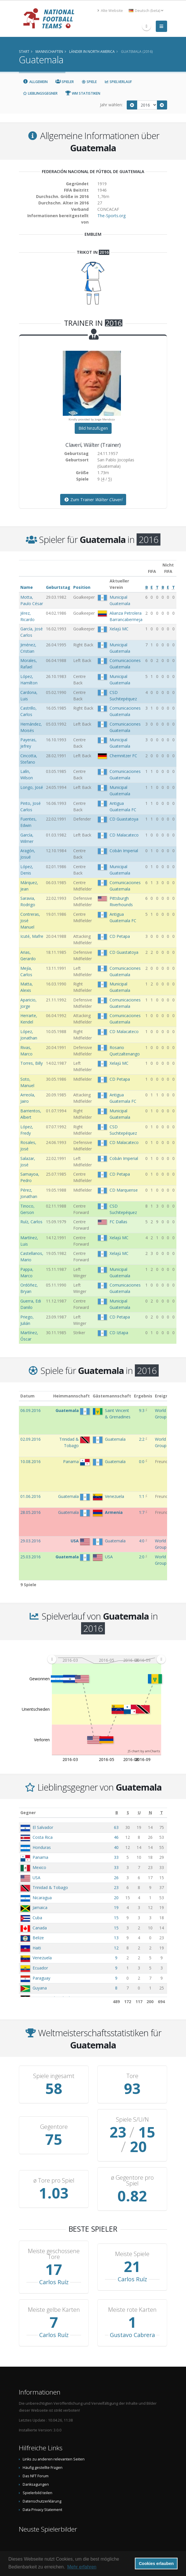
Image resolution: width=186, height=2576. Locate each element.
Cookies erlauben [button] (156, 2563)
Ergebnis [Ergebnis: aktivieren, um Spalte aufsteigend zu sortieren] (143, 1396)
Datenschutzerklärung (42, 2486)
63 (116, 1827)
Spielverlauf (118, 81)
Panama (40, 1857)
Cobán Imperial (124, 850)
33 (116, 1857)
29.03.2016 (30, 1541)
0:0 (141, 1461)
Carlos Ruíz (54, 2267)
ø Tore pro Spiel (53, 2166)
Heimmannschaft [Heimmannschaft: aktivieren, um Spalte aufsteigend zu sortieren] (71, 1396)
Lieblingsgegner (40, 93)
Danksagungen (36, 2469)
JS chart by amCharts (144, 1751)
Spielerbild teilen (37, 2478)
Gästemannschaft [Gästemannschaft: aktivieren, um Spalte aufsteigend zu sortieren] (112, 1396)
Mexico (39, 1867)
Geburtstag (58, 587)
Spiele (89, 81)
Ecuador (40, 1968)
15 (116, 1917)
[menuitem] (106, 1659)
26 (116, 1877)
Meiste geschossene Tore (54, 2239)
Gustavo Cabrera (132, 2320)
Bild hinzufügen (93, 428)
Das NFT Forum (36, 2461)
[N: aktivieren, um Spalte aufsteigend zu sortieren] (150, 1813)
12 (116, 1948)
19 (116, 1907)
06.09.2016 (30, 1410)
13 (116, 1937)
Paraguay (41, 1978)
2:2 (141, 1439)
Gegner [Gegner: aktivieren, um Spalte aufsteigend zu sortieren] (28, 1812)
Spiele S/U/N (132, 2119)
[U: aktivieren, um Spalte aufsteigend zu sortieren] (139, 1813)
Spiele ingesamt (53, 2076)
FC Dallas (118, 1221)
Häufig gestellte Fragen (42, 2453)
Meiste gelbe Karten (54, 2295)
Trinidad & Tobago (50, 1887)
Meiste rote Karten (132, 2295)
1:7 (141, 1512)
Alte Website (110, 10)
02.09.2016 (30, 1439)
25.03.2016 (30, 1556)
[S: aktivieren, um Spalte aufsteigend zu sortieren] (128, 1813)
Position (81, 587)
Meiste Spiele (132, 2239)
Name (26, 587)
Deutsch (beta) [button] (146, 10)
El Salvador (43, 1827)
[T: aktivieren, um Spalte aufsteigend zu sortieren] (161, 1813)
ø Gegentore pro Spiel (132, 2166)
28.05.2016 (30, 1512)
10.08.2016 (30, 1461)
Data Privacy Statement (42, 2495)
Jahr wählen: (111, 104)
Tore (132, 2076)
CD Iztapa (119, 1332)
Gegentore (54, 2119)
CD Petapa (120, 936)
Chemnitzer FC (123, 755)
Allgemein (35, 81)
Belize (38, 1937)
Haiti (37, 1948)
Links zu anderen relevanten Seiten (54, 2444)
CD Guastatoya (124, 819)
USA (36, 1877)
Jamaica (40, 1907)
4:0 (141, 1541)
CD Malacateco (124, 835)
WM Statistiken (82, 93)
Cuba (37, 1917)
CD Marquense (124, 1190)
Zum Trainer (93, 499)
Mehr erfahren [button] (81, 2566)
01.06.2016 (30, 1496)
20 (116, 1897)
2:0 (141, 1556)
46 (116, 1837)
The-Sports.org (111, 215)
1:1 (141, 1496)
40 (116, 1847)
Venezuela (42, 1957)
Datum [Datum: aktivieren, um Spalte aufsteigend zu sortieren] (27, 1396)
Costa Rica (43, 1837)
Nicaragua (42, 1897)
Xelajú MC (119, 629)
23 (116, 1887)
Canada (40, 1928)
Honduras (42, 1847)
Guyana (40, 1988)
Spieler (64, 81)
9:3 (141, 1410)
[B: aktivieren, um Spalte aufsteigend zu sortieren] (116, 1813)
